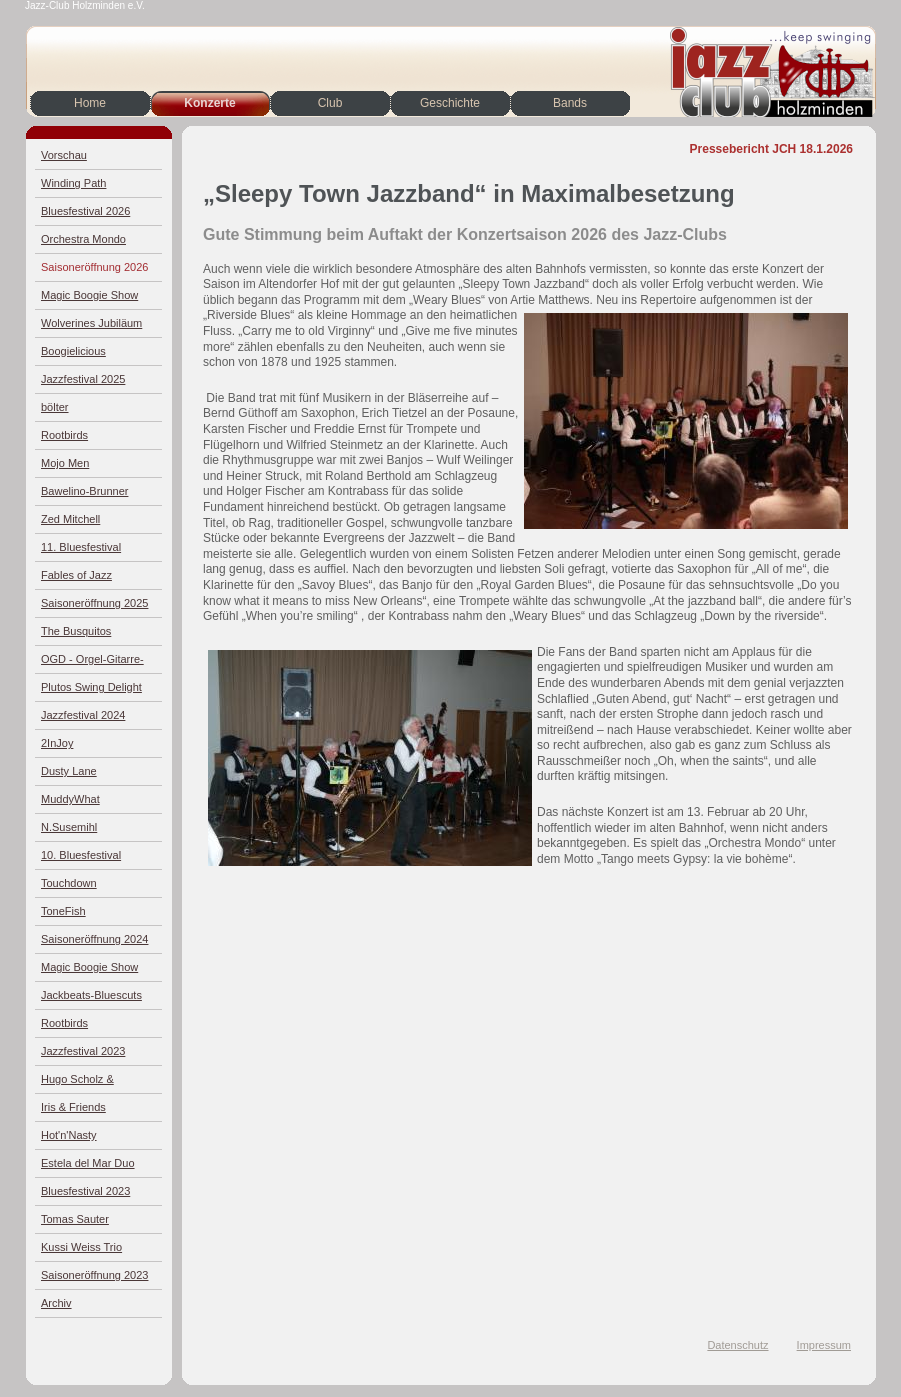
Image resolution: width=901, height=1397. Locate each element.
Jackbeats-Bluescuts (91, 995)
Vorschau (64, 155)
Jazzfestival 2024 (83, 715)
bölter (55, 407)
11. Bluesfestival (81, 547)
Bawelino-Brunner (84, 491)
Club (330, 103)
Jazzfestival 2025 (83, 379)
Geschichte (450, 103)
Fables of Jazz (76, 575)
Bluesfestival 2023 (85, 1191)
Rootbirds (64, 435)
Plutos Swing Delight (91, 687)
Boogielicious (73, 351)
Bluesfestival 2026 (85, 211)
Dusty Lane (69, 771)
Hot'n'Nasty (69, 1135)
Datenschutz (737, 1345)
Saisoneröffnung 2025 (94, 603)
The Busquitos (76, 631)
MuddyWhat (70, 799)
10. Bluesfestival (81, 855)
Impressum (824, 1345)
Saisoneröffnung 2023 (94, 1275)
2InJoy (57, 743)
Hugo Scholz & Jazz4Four (77, 1083)
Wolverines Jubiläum (91, 323)
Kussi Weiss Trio (81, 1247)
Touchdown (69, 883)
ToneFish (63, 911)
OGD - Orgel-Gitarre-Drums (92, 663)
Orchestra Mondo (83, 239)
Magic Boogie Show (89, 295)
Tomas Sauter (75, 1219)
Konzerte (209, 103)
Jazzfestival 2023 (83, 1051)
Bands (570, 103)
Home (90, 103)
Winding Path (73, 183)
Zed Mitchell (70, 519)
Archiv (56, 1303)
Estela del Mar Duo (88, 1163)
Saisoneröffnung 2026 (94, 267)
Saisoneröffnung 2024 (94, 939)
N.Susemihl (69, 827)
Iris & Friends (73, 1107)
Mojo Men (65, 463)
